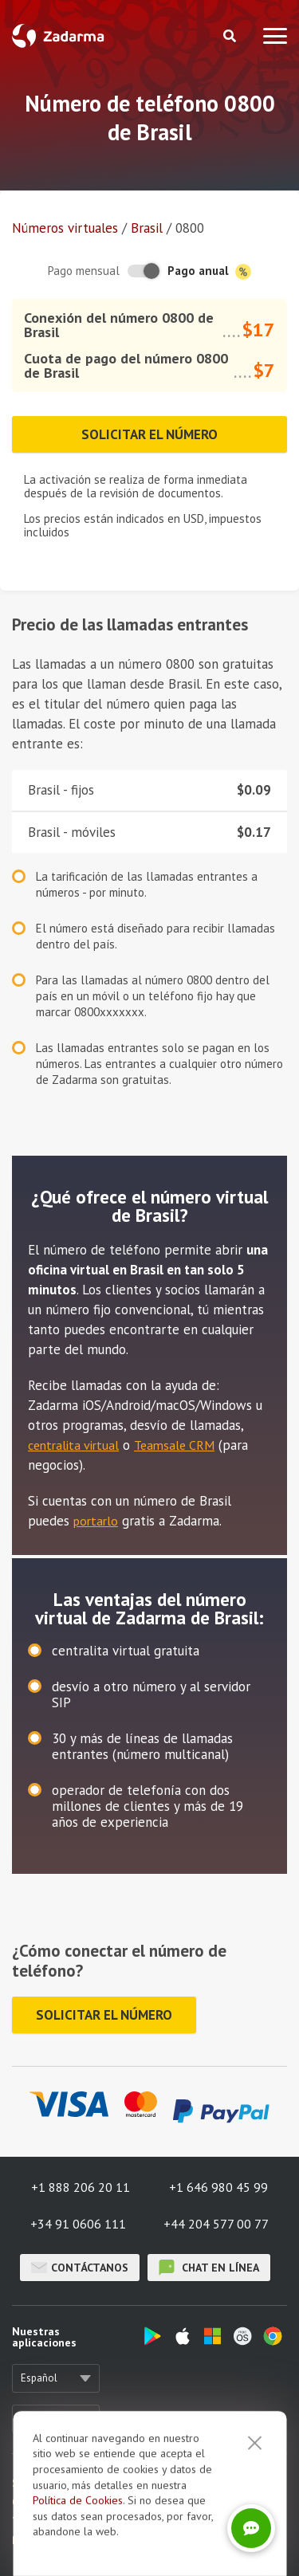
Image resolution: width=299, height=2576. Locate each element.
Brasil (147, 228)
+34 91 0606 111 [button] (78, 2224)
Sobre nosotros (48, 2483)
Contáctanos (79, 2268)
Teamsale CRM (174, 1445)
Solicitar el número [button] (149, 434)
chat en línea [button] (209, 2268)
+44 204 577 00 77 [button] (216, 2224)
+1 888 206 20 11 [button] (80, 2187)
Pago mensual (84, 270)
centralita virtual (73, 1445)
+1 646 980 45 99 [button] (218, 2187)
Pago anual (209, 271)
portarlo (95, 1521)
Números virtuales (65, 228)
